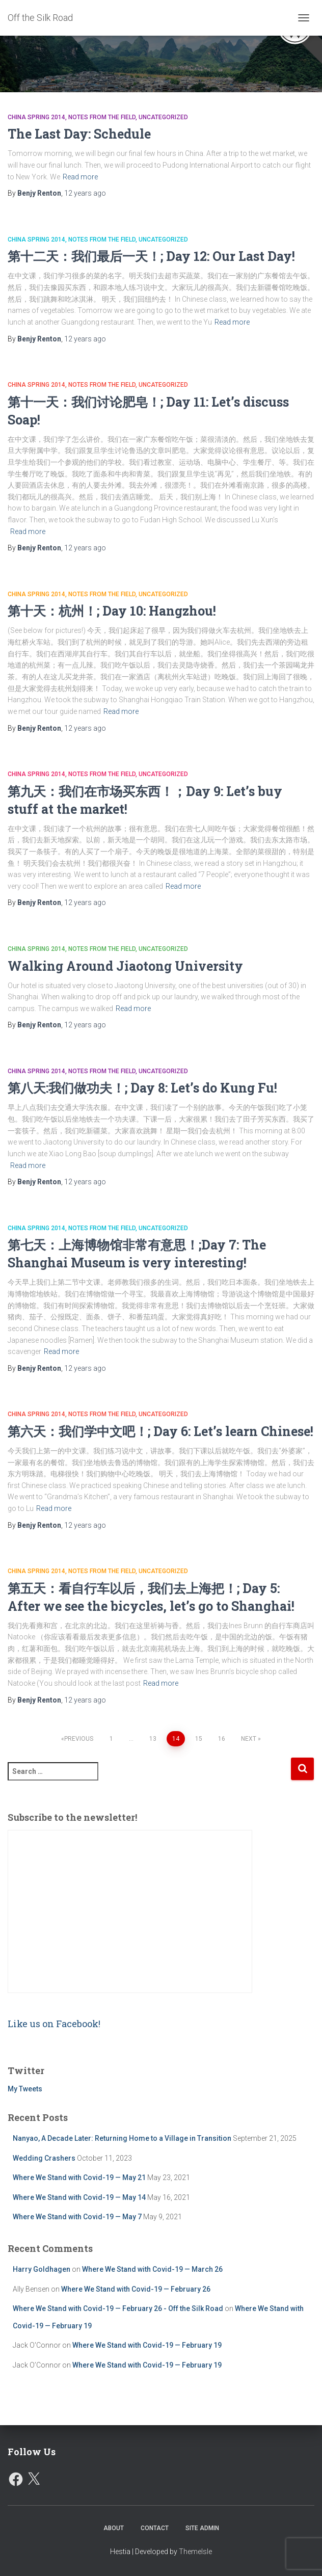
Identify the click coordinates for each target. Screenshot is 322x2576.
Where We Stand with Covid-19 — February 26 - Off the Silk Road (118, 2308)
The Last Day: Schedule (79, 133)
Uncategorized (163, 117)
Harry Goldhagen (41, 2269)
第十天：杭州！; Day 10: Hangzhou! (112, 610)
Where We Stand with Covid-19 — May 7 (77, 2217)
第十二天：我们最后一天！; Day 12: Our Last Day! (151, 256)
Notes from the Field (102, 117)
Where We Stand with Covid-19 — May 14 (79, 2197)
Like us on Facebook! (54, 2023)
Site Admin (202, 2528)
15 (198, 1738)
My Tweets (25, 2089)
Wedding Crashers (44, 2158)
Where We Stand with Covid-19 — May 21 (79, 2177)
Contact (155, 2528)
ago (85, 193)
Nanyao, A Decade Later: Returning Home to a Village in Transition (122, 2138)
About (113, 2528)
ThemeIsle (195, 2551)
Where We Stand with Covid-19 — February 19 (147, 2345)
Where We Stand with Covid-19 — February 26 (135, 2289)
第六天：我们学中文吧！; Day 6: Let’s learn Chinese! (160, 1431)
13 (152, 1738)
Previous (78, 1738)
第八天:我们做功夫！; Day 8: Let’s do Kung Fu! (142, 1087)
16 (221, 1738)
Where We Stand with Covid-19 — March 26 (152, 2269)
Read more (80, 177)
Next (248, 1738)
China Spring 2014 (36, 117)
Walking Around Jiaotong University (125, 966)
